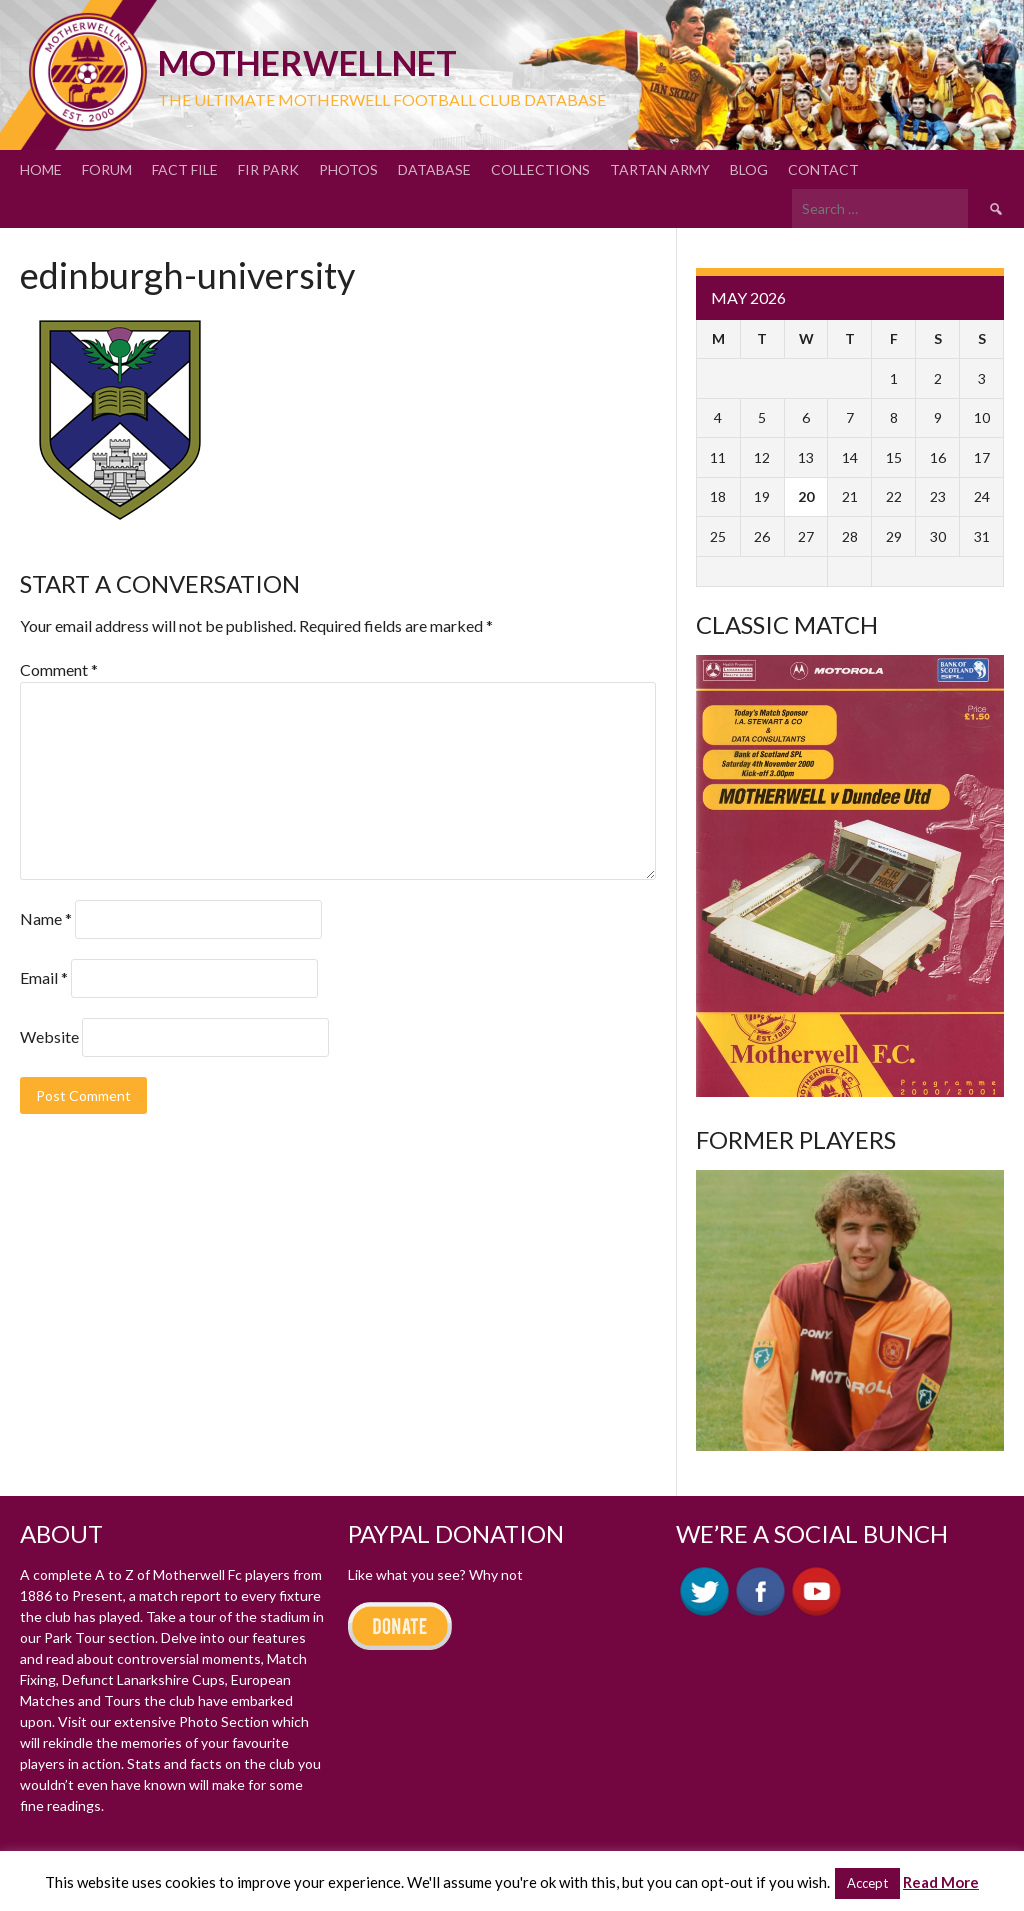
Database (434, 169)
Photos (348, 169)
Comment (59, 669)
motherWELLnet (307, 62)
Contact (823, 169)
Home (41, 169)
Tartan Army (660, 169)
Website (49, 1036)
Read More (941, 1882)
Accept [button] (867, 1883)
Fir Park (268, 169)
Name (46, 918)
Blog (749, 169)
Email (44, 977)
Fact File (185, 169)
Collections (540, 169)
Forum (107, 169)
